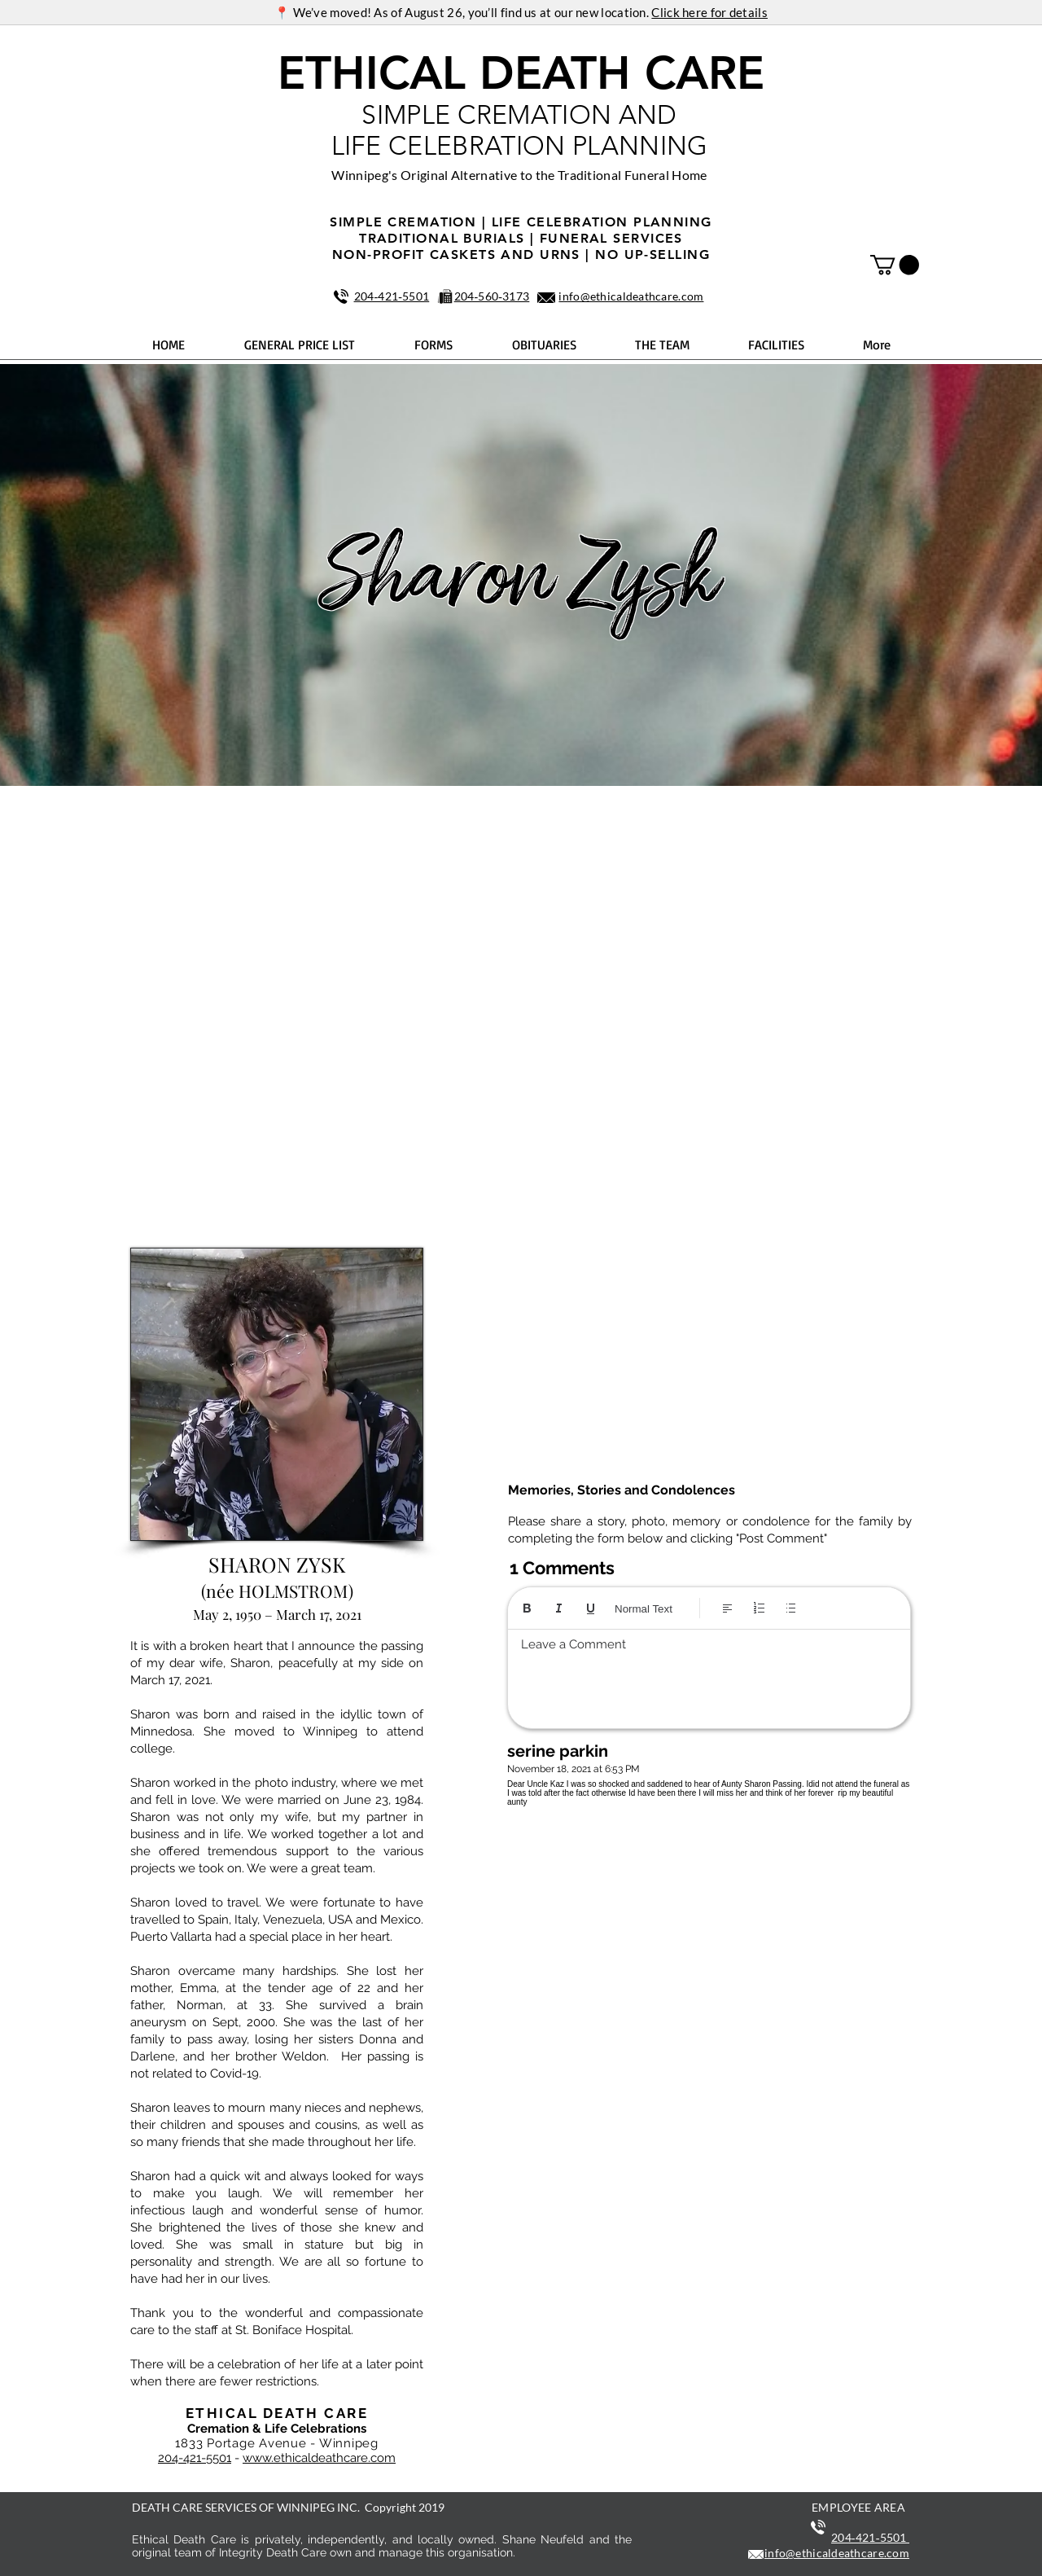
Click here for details (709, 12)
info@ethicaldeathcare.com (630, 296)
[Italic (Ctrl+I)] (559, 1608)
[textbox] (709, 1674)
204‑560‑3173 (492, 296)
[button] (894, 264)
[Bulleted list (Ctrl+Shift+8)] (791, 1608)
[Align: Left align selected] (727, 1608)
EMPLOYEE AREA (858, 2507)
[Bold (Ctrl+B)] (527, 1608)
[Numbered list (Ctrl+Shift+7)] (759, 1608)
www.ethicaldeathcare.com (319, 2458)
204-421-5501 (194, 2458)
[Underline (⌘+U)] (590, 1608)
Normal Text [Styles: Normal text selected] (643, 1609)
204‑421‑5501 (392, 296)
